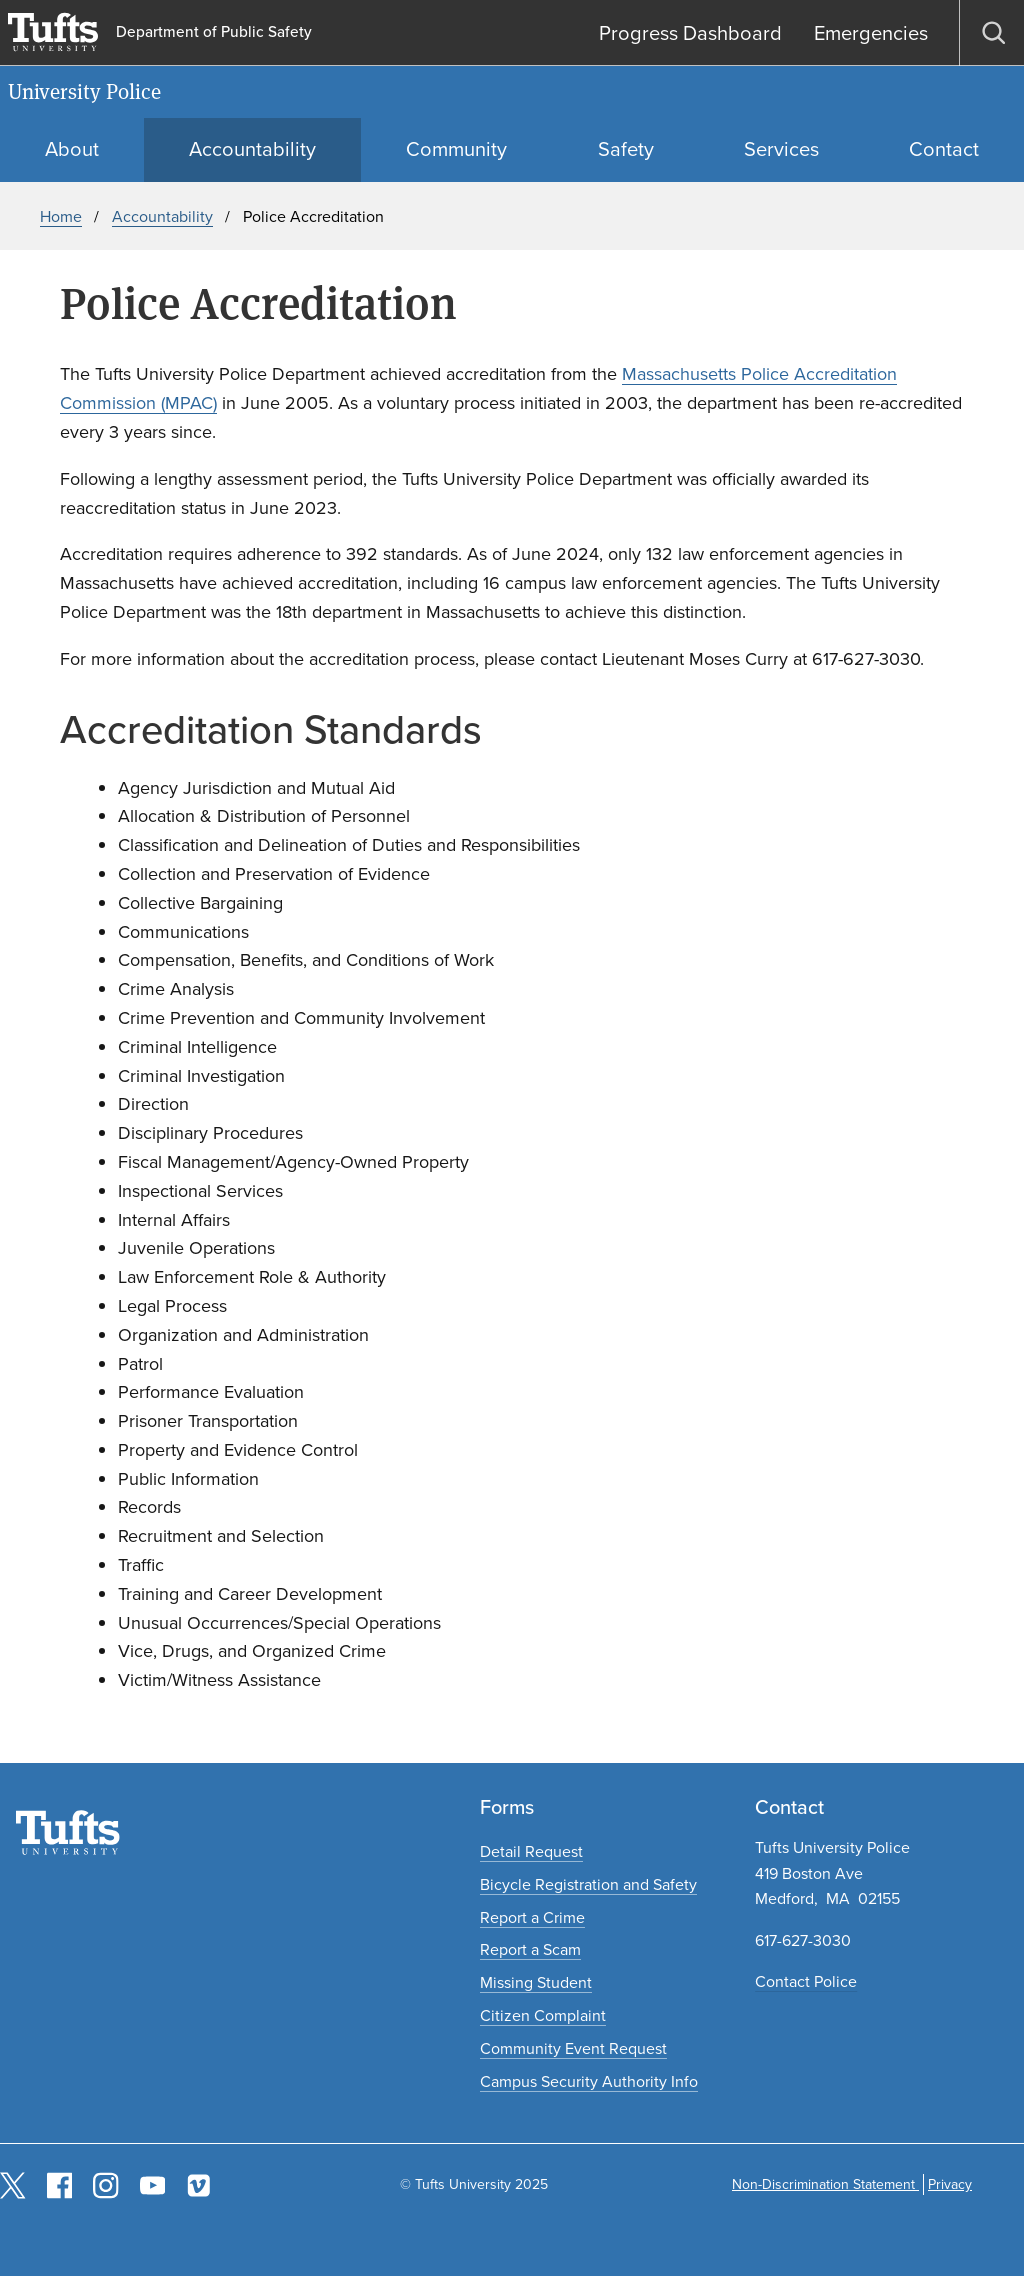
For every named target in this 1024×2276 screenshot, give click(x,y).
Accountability (162, 216)
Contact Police (806, 1981)
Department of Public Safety (214, 32)
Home (61, 216)
